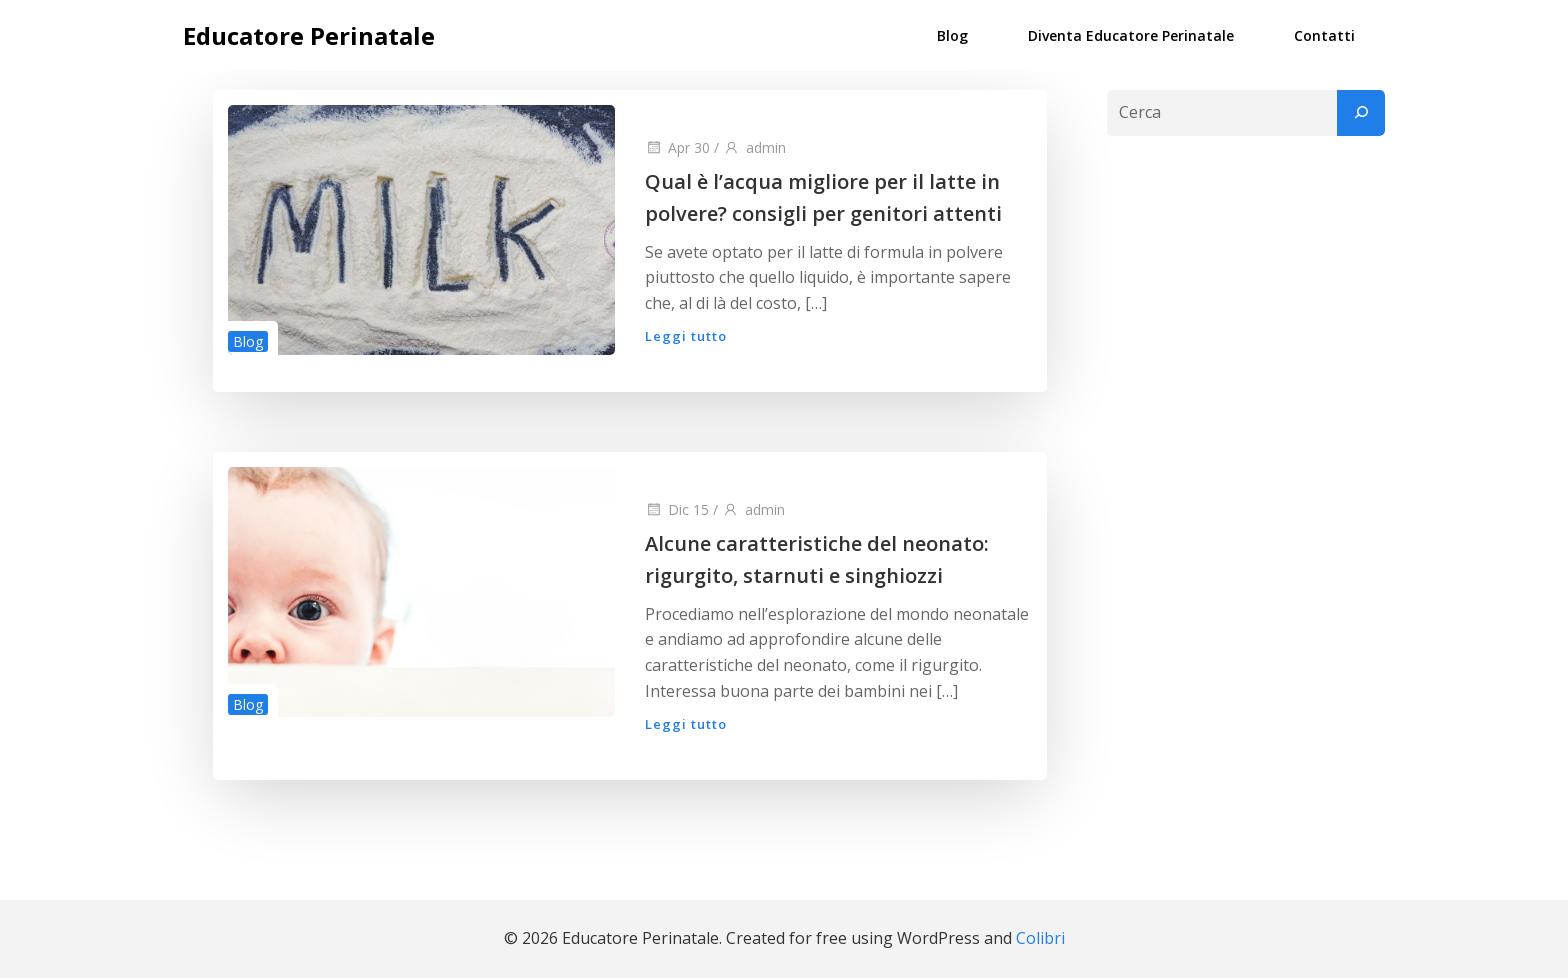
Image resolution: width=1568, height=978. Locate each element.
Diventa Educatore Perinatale (1131, 35)
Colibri (1040, 938)
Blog (952, 35)
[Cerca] (1361, 113)
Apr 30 (677, 147)
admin (754, 147)
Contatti (1324, 35)
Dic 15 (677, 509)
